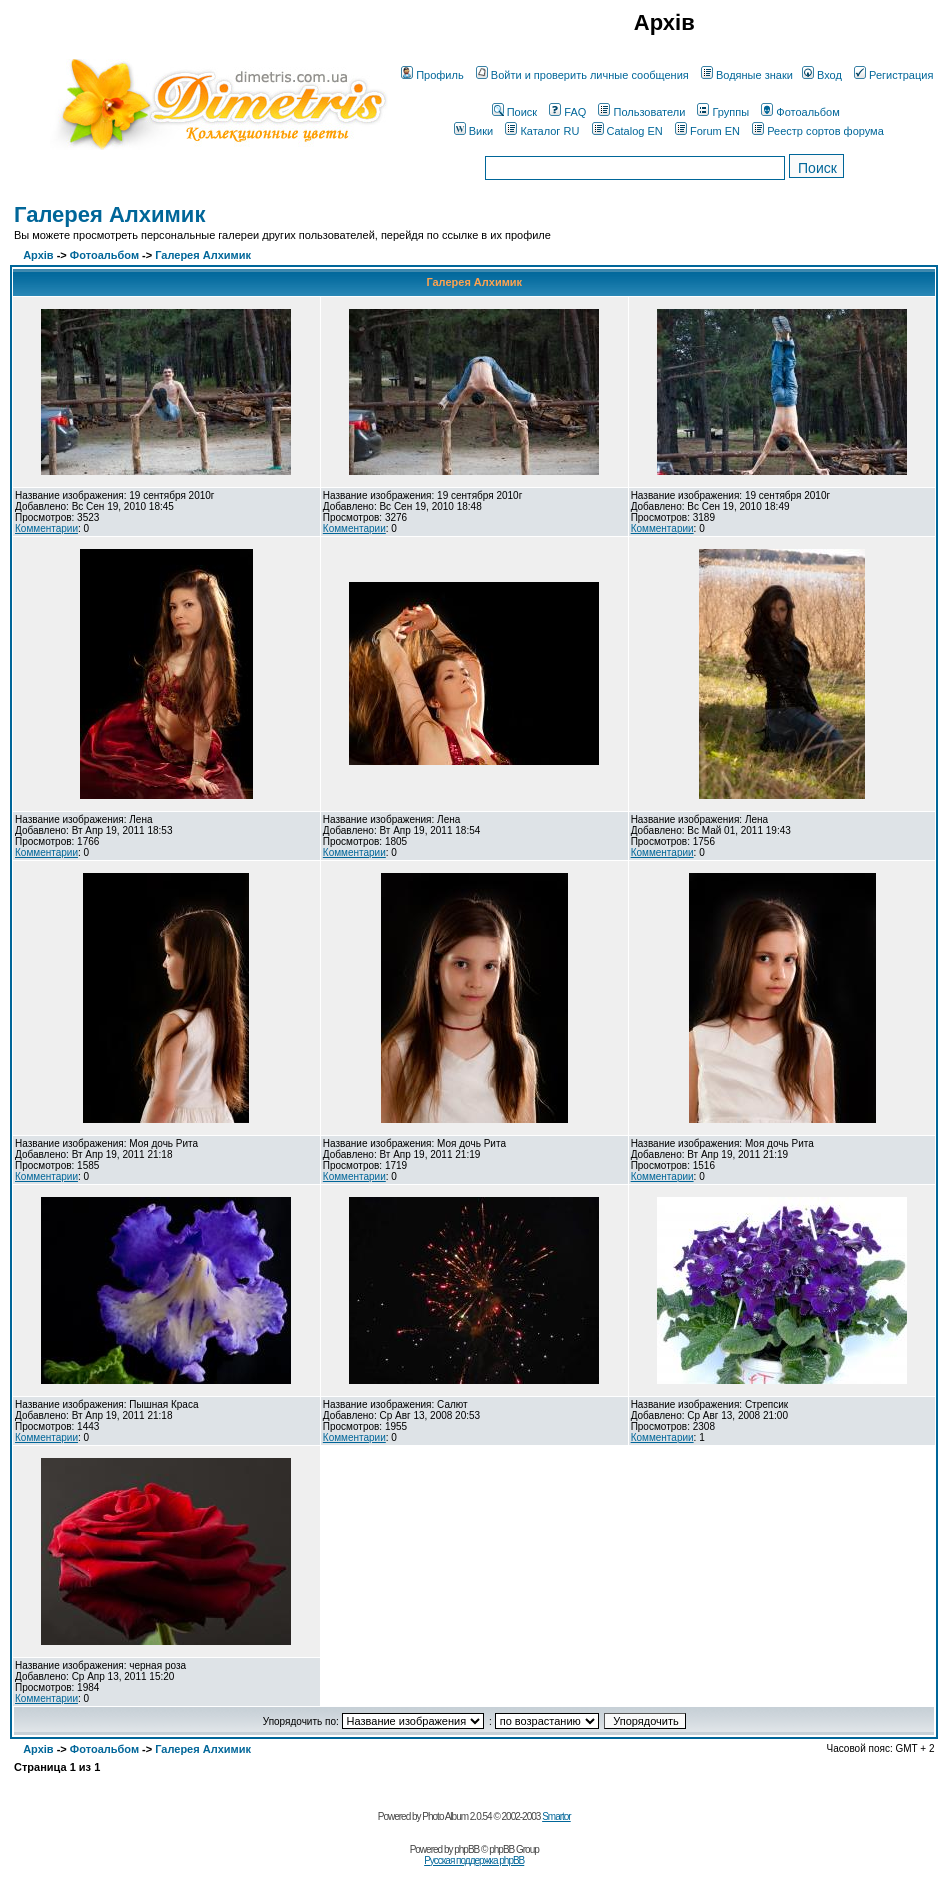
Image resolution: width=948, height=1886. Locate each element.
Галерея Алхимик (109, 214)
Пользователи (641, 112)
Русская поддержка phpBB (474, 1860)
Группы (723, 112)
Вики (473, 131)
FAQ (567, 112)
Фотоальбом (800, 112)
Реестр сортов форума (818, 131)
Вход (822, 75)
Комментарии (46, 528)
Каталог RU (542, 131)
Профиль (432, 75)
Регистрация (893, 75)
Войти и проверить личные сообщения (582, 75)
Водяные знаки (747, 75)
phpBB (466, 1849)
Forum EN (707, 131)
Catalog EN (627, 131)
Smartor (556, 1816)
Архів (38, 255)
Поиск (514, 112)
